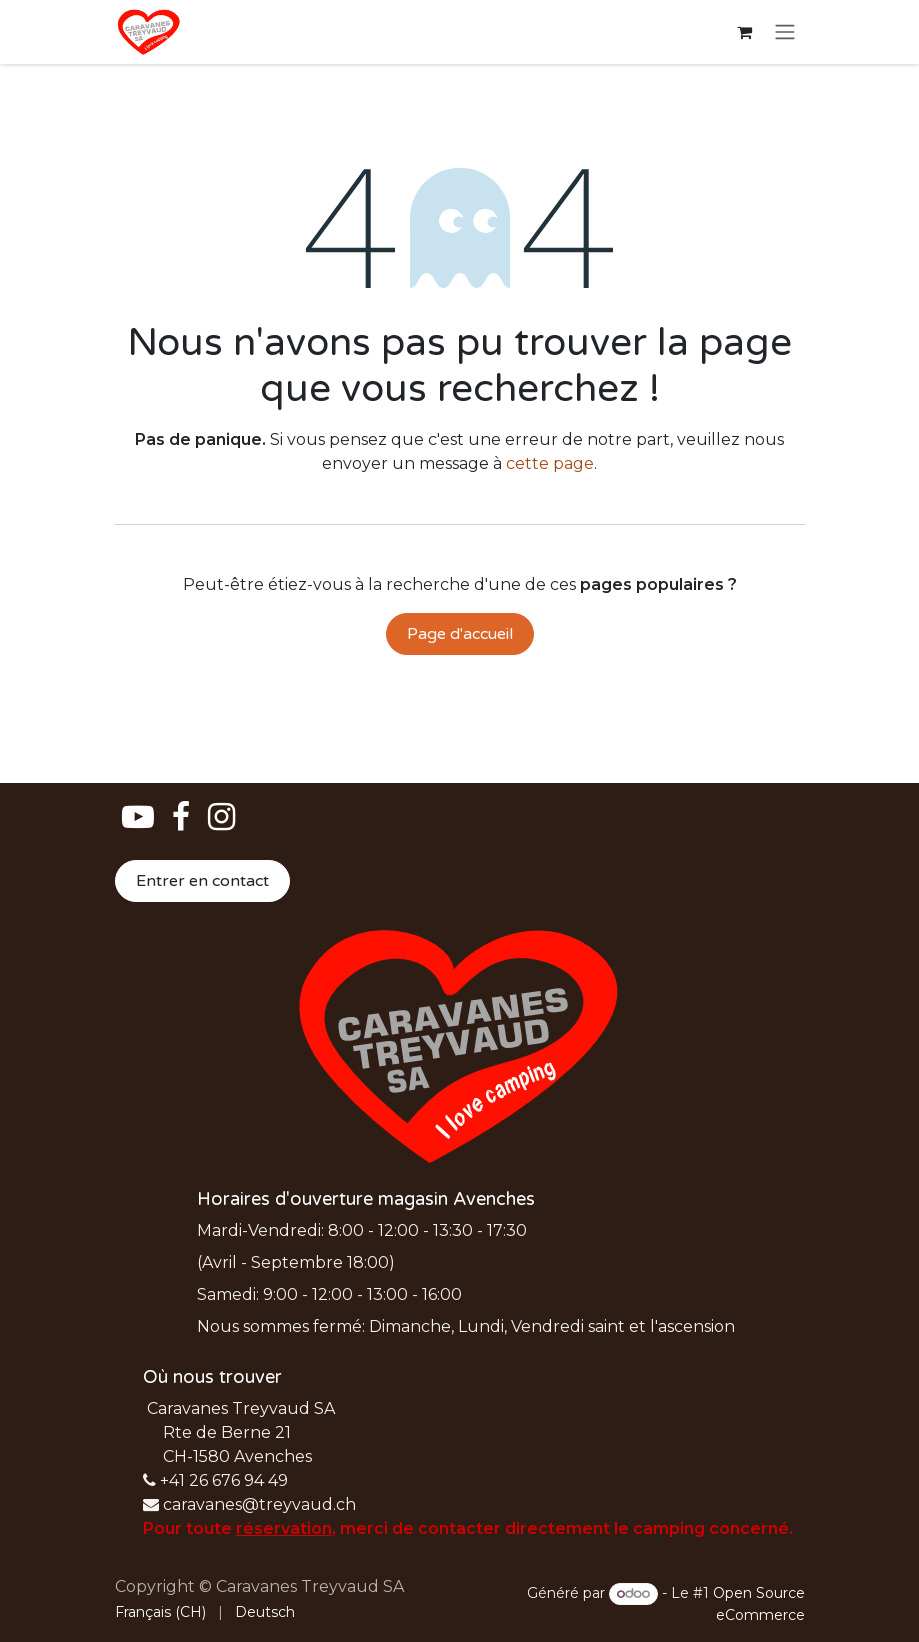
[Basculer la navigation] (785, 32)
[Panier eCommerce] (745, 32)
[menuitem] (160, 1612)
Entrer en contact (202, 881)
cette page (550, 463)
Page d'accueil (460, 634)
